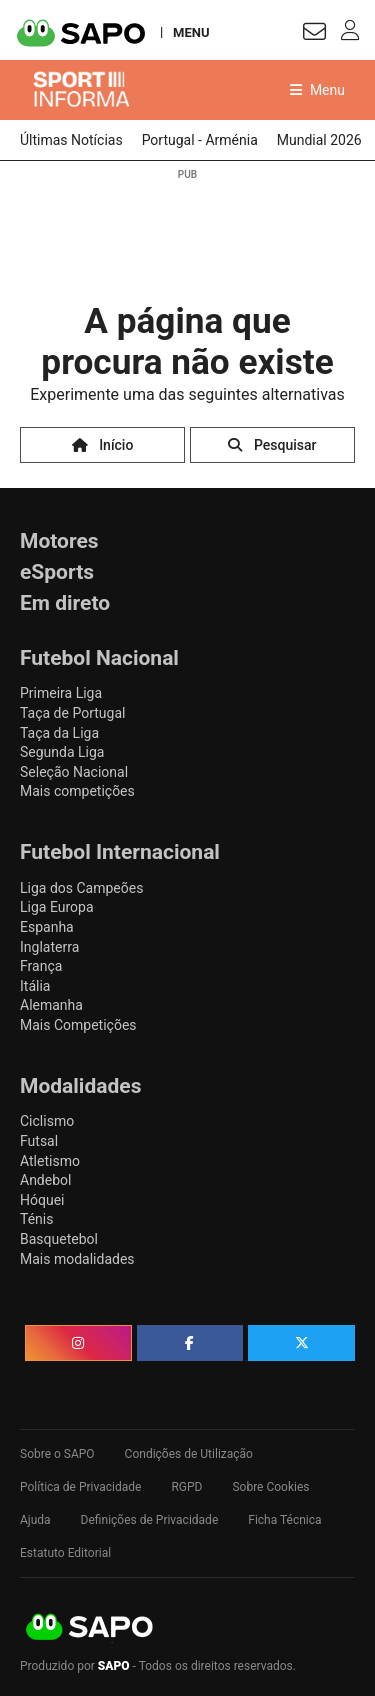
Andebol (45, 1180)
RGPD (186, 1487)
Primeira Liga (61, 693)
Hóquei (42, 1200)
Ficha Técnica (284, 1520)
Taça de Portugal (72, 713)
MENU (191, 32)
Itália (35, 986)
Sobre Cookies (270, 1487)
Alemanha (51, 1005)
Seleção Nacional (74, 772)
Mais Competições (78, 1025)
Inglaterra (49, 947)
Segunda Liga (62, 752)
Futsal (39, 1141)
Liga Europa (57, 907)
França (41, 966)
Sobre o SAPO (57, 1454)
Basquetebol (59, 1239)
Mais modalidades (77, 1259)
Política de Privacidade (80, 1487)
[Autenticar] (314, 34)
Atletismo (50, 1161)
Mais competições (77, 791)
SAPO (90, 1628)
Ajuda (35, 1520)
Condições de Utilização (189, 1454)
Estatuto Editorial (65, 1553)
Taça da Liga (59, 733)
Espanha (47, 927)
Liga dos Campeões (81, 888)
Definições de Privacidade (150, 1520)
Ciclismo (47, 1121)
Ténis (36, 1219)
